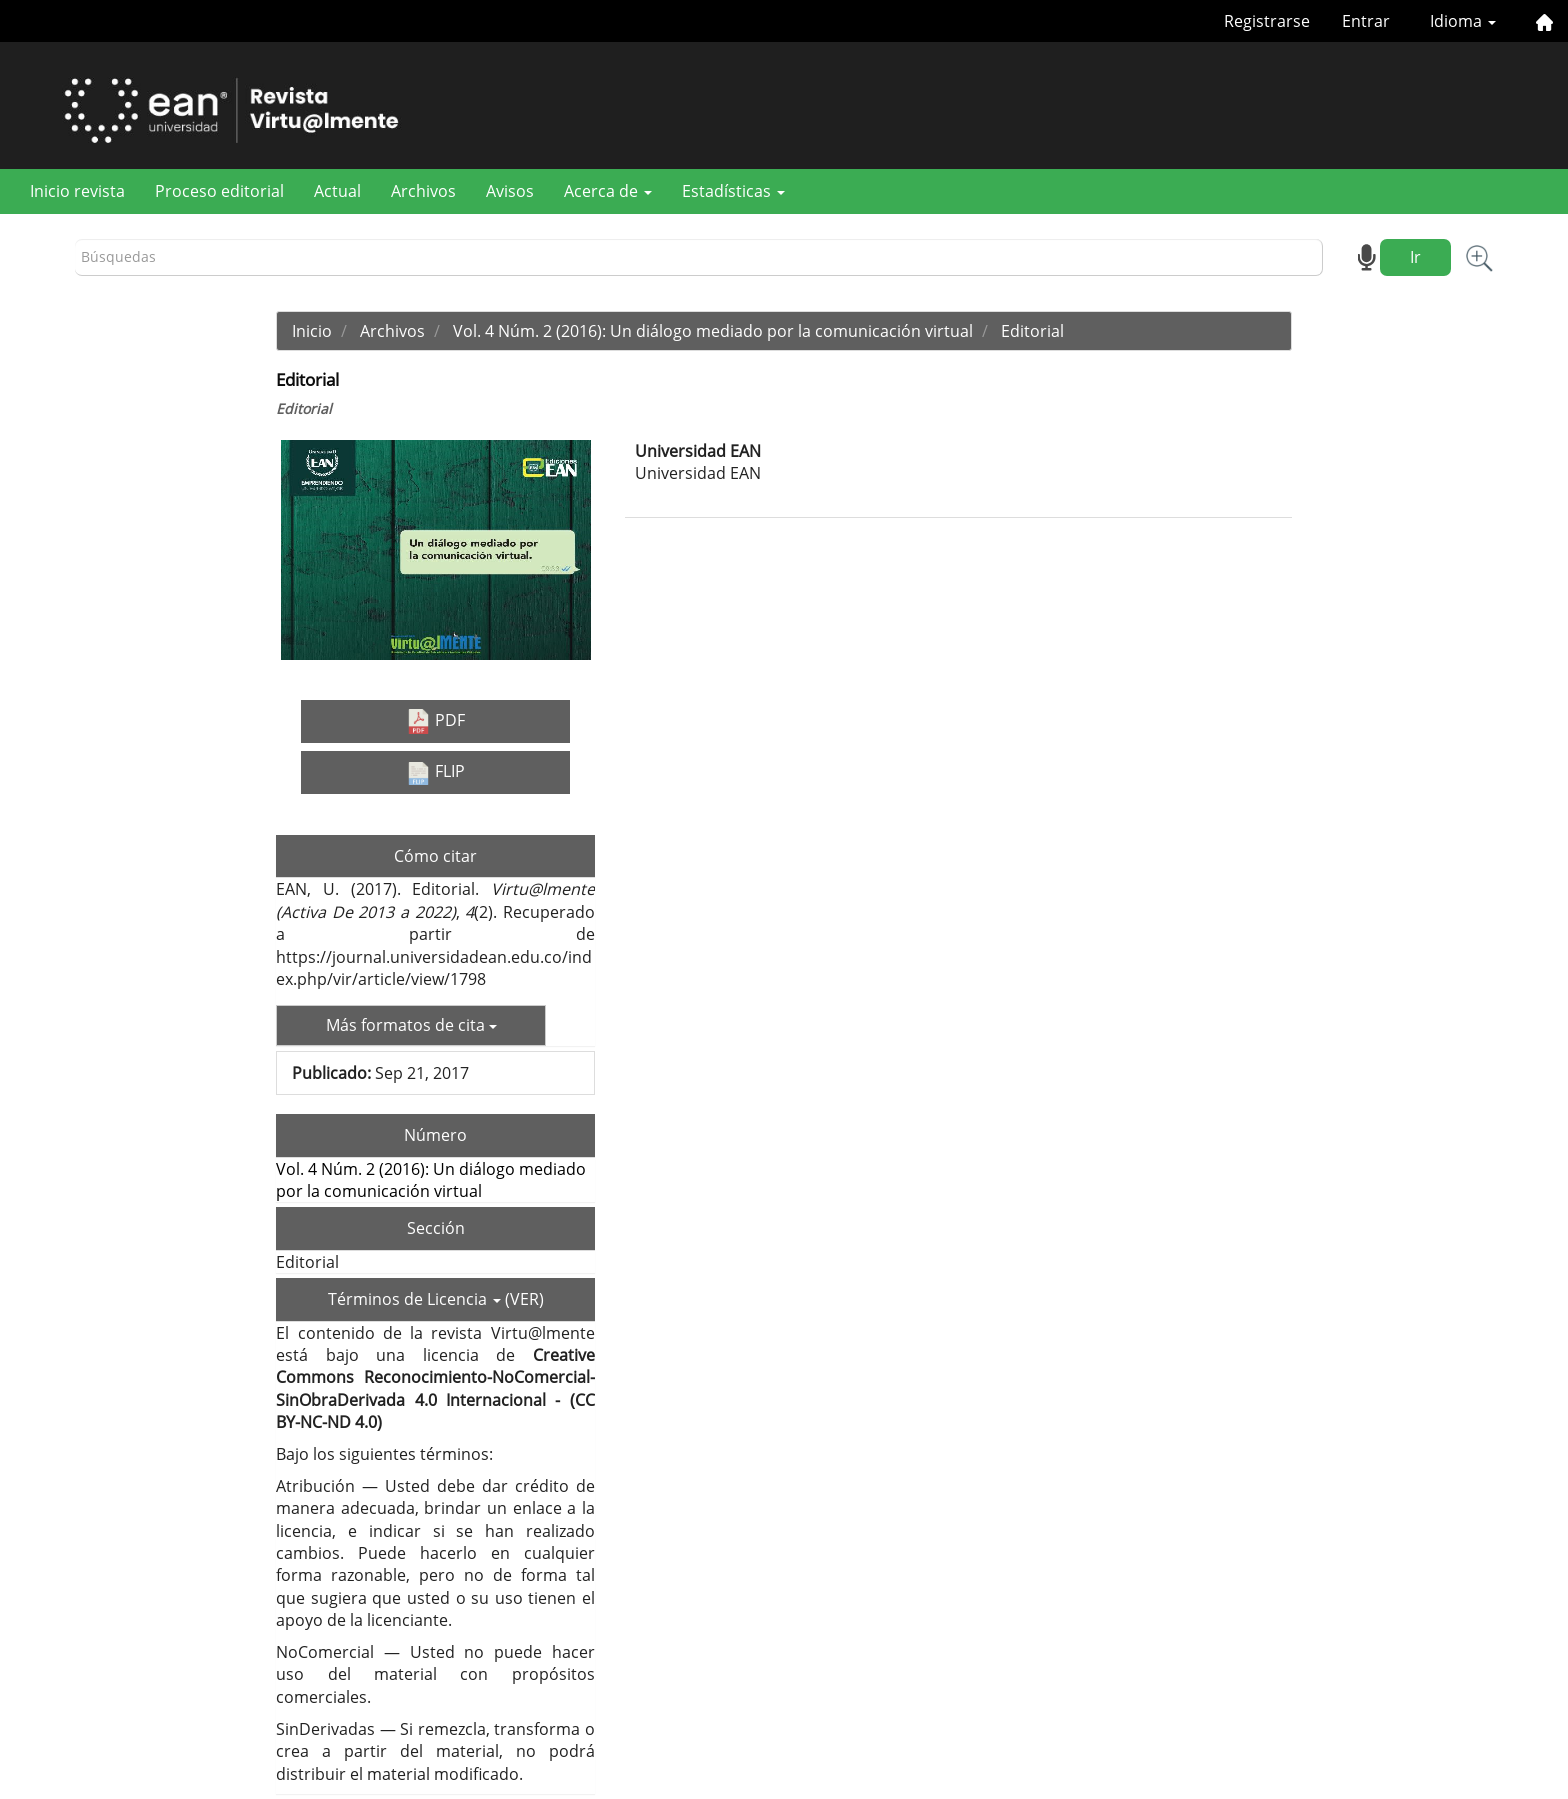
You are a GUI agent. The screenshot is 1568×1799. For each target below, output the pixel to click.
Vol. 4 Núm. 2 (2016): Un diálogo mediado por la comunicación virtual (713, 331)
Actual (337, 191)
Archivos (423, 191)
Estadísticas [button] (733, 191)
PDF (435, 721)
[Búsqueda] (699, 257)
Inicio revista (77, 191)
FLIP (435, 772)
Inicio (312, 331)
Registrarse (1267, 21)
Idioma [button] (1463, 21)
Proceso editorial (219, 191)
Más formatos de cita (411, 1025)
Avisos (510, 191)
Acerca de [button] (608, 191)
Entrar (1366, 21)
